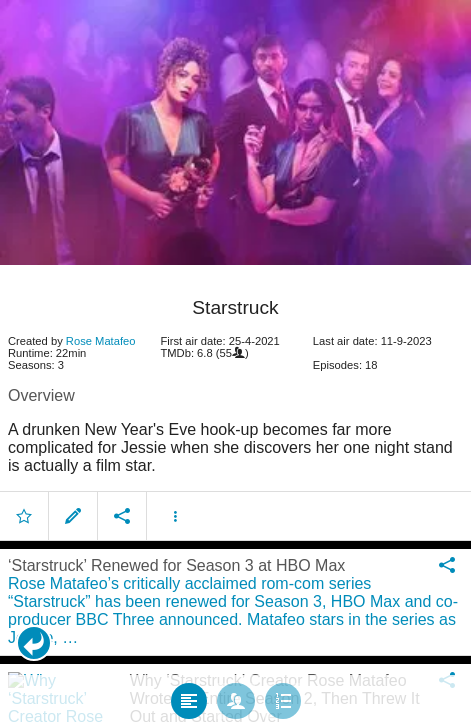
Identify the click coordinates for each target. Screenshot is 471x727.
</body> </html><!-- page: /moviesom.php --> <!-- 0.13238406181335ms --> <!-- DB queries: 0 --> (235, 363)
